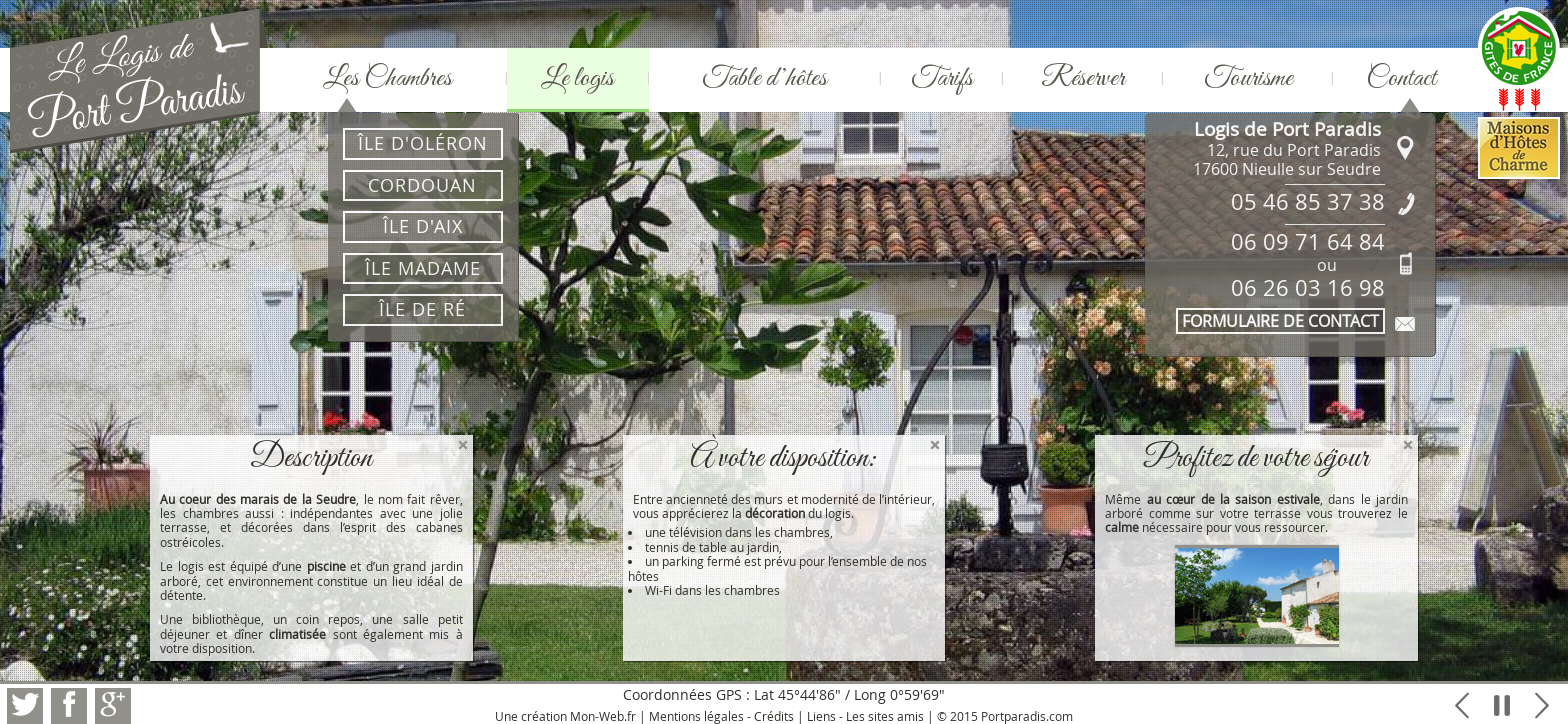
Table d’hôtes (764, 78)
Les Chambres (387, 78)
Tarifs (942, 78)
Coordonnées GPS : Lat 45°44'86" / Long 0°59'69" (784, 694)
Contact (1401, 78)
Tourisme (1248, 78)
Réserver (1083, 78)
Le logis (577, 78)
